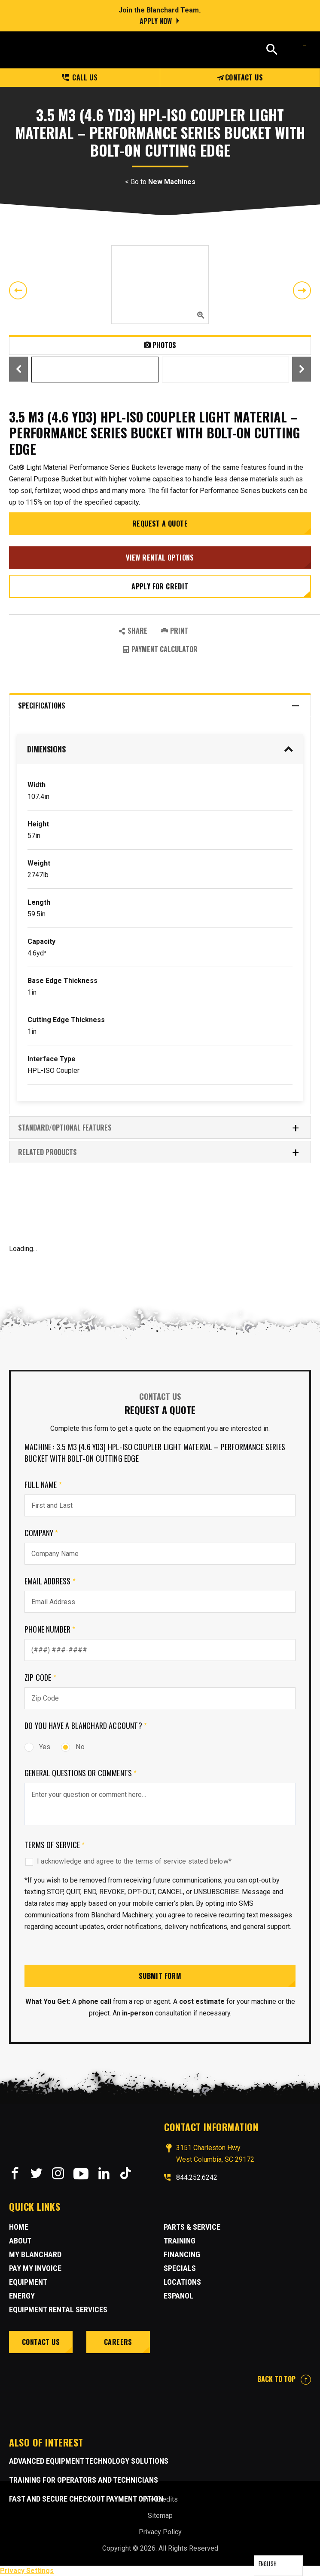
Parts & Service (192, 2226)
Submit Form (160, 1976)
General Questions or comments (80, 1772)
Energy (22, 2295)
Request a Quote (160, 523)
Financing (182, 2254)
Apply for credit (159, 586)
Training (179, 2240)
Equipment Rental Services (58, 2309)
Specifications (159, 705)
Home (18, 2226)
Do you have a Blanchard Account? (85, 1725)
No (72, 1747)
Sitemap (160, 2515)
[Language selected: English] (278, 2565)
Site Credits (160, 2499)
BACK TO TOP (284, 2379)
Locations (182, 2281)
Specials (180, 2268)
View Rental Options (160, 557)
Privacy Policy (160, 2532)
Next (302, 290)
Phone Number (50, 1629)
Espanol (178, 2295)
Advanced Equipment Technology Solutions (88, 2460)
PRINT (174, 631)
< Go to (160, 182)
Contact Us (240, 77)
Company (41, 1532)
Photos (160, 345)
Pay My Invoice (35, 2268)
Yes (37, 1747)
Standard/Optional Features (159, 1127)
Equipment (28, 2281)
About (20, 2240)
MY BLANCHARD (35, 2254)
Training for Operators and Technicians (83, 2479)
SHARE (133, 631)
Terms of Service (54, 1844)
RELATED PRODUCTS (159, 1152)
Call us (80, 77)
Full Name (43, 1484)
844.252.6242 (196, 2177)
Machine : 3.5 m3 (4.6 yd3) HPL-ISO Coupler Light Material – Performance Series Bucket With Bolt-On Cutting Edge (154, 1452)
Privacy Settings (27, 2571)
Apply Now (156, 21)
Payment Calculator (160, 649)
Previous (18, 290)
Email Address (50, 1581)
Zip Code (40, 1677)
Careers (118, 2342)
